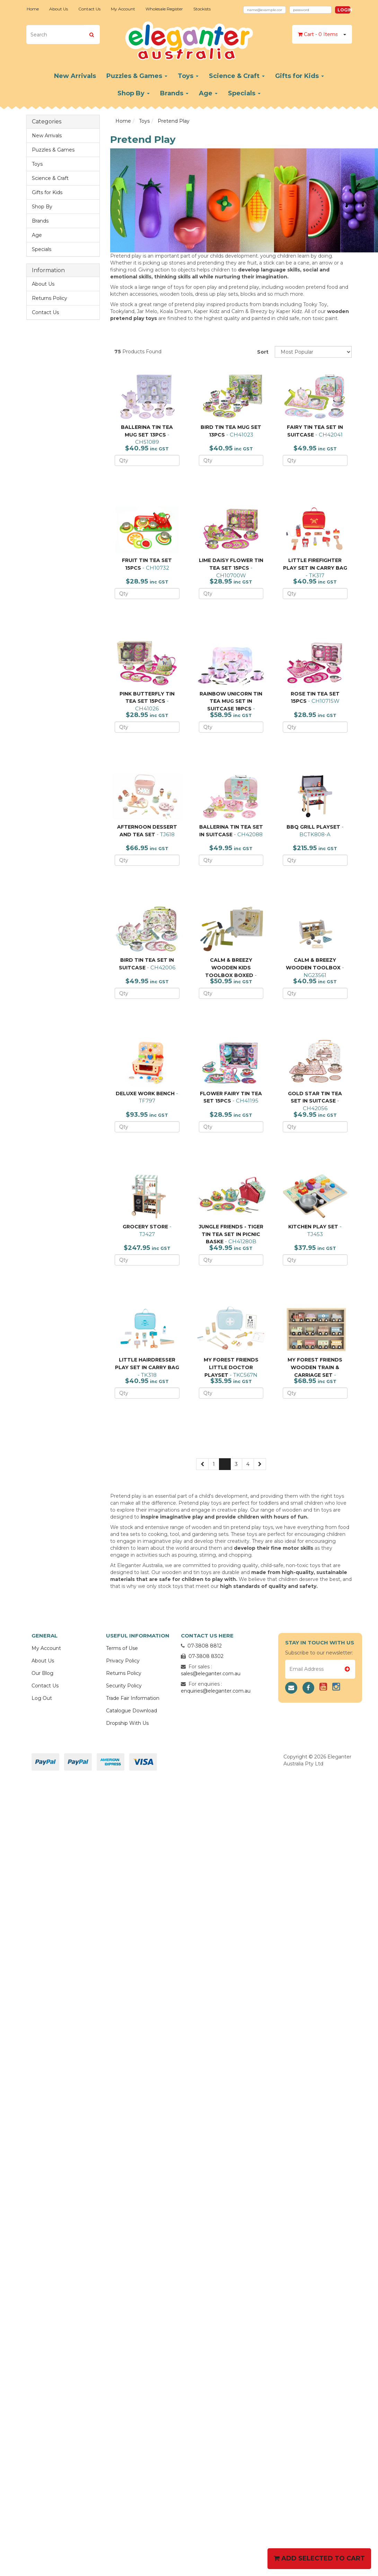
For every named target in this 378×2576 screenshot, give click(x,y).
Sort (263, 352)
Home (33, 8)
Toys (188, 76)
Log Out (42, 1698)
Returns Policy (49, 298)
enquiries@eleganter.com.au (215, 1691)
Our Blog (42, 1673)
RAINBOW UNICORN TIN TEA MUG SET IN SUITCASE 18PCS (231, 701)
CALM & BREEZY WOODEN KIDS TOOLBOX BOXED (229, 967)
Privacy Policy (123, 1661)
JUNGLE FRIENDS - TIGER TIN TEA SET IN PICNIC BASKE (231, 1234)
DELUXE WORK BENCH (145, 1093)
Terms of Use (122, 1648)
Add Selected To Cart (319, 2558)
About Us (58, 8)
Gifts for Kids (299, 76)
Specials (244, 93)
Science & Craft (237, 76)
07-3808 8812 (204, 1646)
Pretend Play (174, 121)
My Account (123, 8)
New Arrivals (75, 76)
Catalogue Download (131, 1711)
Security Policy (124, 1686)
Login (343, 9)
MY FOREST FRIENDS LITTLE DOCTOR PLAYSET (231, 1367)
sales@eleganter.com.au (210, 1673)
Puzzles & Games (136, 76)
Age (208, 93)
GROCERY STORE (145, 1227)
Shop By (133, 93)
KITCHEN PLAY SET (313, 1227)
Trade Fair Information (132, 1698)
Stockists (202, 8)
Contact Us (89, 8)
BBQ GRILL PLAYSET (313, 827)
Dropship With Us (127, 1723)
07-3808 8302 (205, 1656)
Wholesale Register (164, 8)
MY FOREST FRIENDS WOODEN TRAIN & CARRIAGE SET (315, 1367)
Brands (174, 93)
